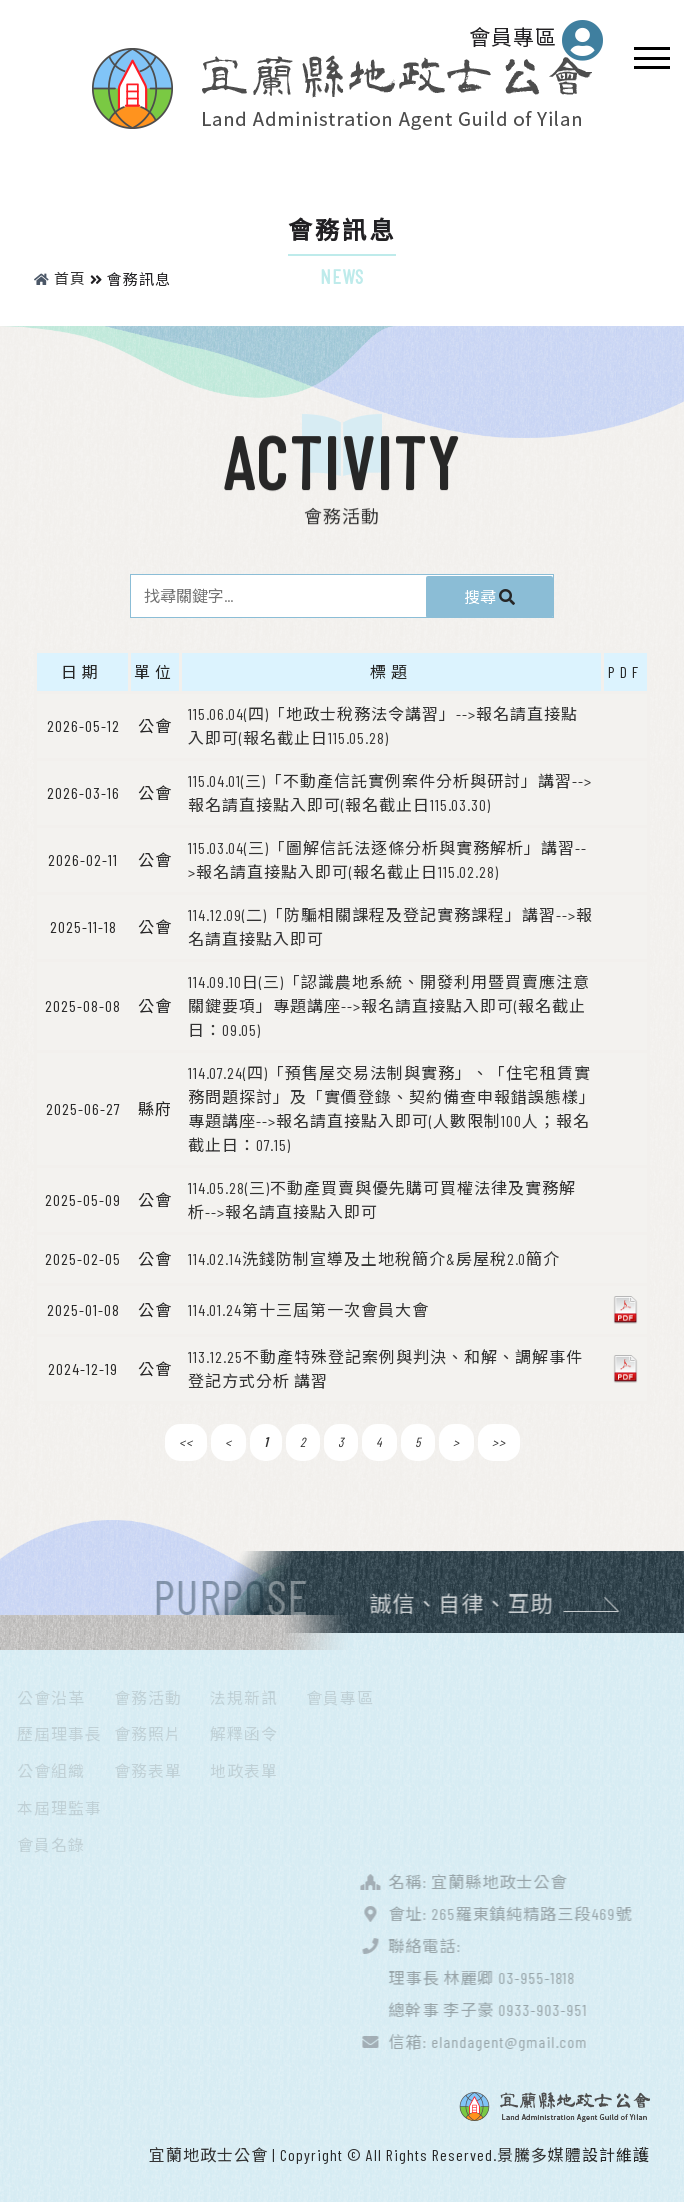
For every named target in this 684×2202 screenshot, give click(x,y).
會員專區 (536, 40)
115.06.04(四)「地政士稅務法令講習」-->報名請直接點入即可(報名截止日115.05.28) (383, 724)
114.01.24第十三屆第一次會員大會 (308, 1308)
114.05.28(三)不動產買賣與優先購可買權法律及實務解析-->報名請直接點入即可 (382, 1198)
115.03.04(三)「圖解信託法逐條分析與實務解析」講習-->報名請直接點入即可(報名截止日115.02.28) (387, 858)
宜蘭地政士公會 (208, 2153)
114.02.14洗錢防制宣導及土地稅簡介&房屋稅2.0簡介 (374, 1257)
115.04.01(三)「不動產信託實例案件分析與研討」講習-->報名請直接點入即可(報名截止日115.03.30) (390, 791)
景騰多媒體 (539, 2153)
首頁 (60, 278)
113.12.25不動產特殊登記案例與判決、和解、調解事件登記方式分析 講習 (385, 1367)
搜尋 (502, 594)
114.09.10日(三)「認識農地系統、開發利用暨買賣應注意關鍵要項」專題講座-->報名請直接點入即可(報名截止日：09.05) (389, 1004)
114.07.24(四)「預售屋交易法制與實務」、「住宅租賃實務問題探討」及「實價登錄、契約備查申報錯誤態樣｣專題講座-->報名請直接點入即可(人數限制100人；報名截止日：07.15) (389, 1107)
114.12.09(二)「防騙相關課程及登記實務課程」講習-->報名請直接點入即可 (390, 925)
